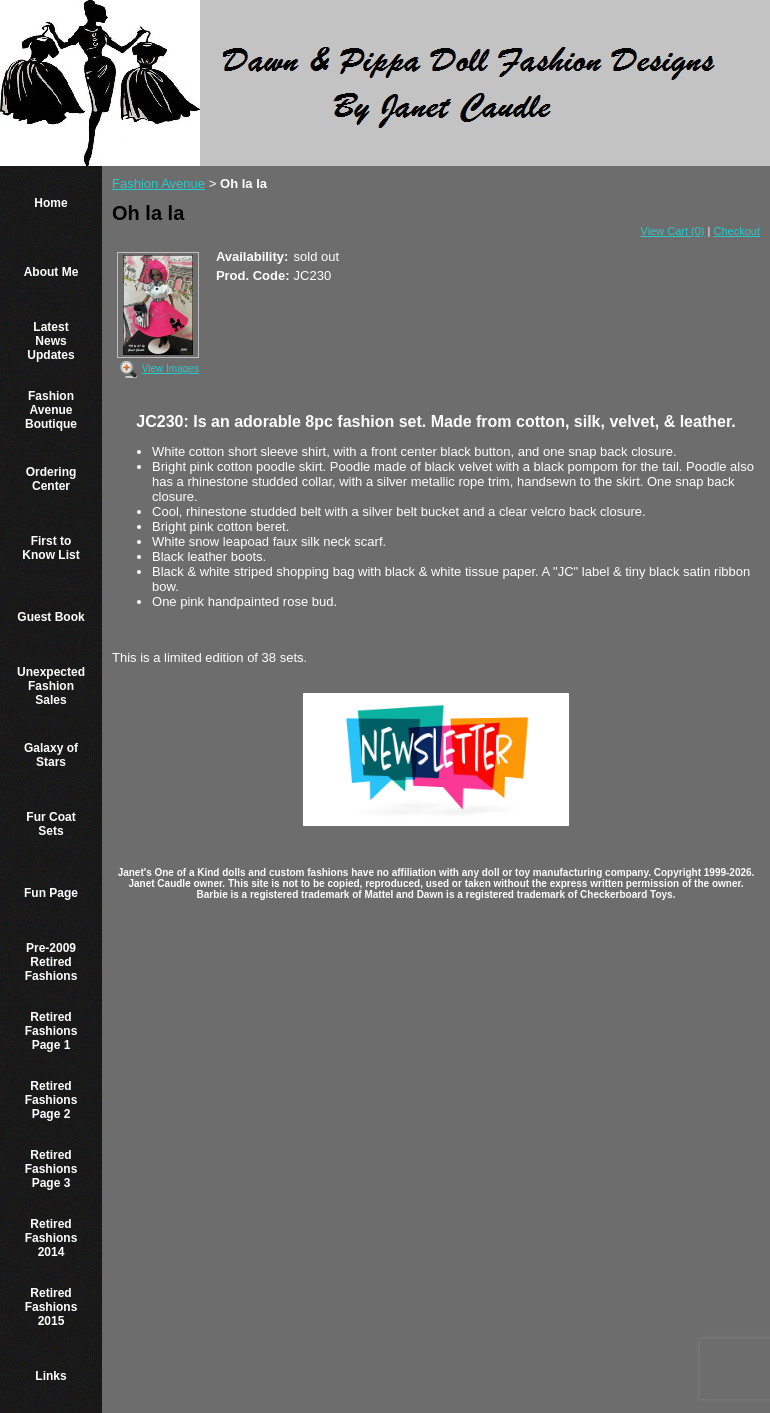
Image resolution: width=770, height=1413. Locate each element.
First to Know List (50, 548)
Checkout (737, 231)
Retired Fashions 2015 (51, 1307)
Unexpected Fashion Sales (51, 686)
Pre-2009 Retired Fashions (51, 962)
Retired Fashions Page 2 (51, 1100)
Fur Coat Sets (50, 824)
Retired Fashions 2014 (51, 1238)
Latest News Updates (50, 341)
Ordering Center (51, 479)
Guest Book (50, 617)
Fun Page (51, 893)
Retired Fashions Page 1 (51, 1031)
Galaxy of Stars (51, 755)
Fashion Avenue (158, 183)
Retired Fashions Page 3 (51, 1169)
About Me (51, 272)
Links (50, 1376)
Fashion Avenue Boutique (51, 410)
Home (50, 203)
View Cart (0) (673, 231)
